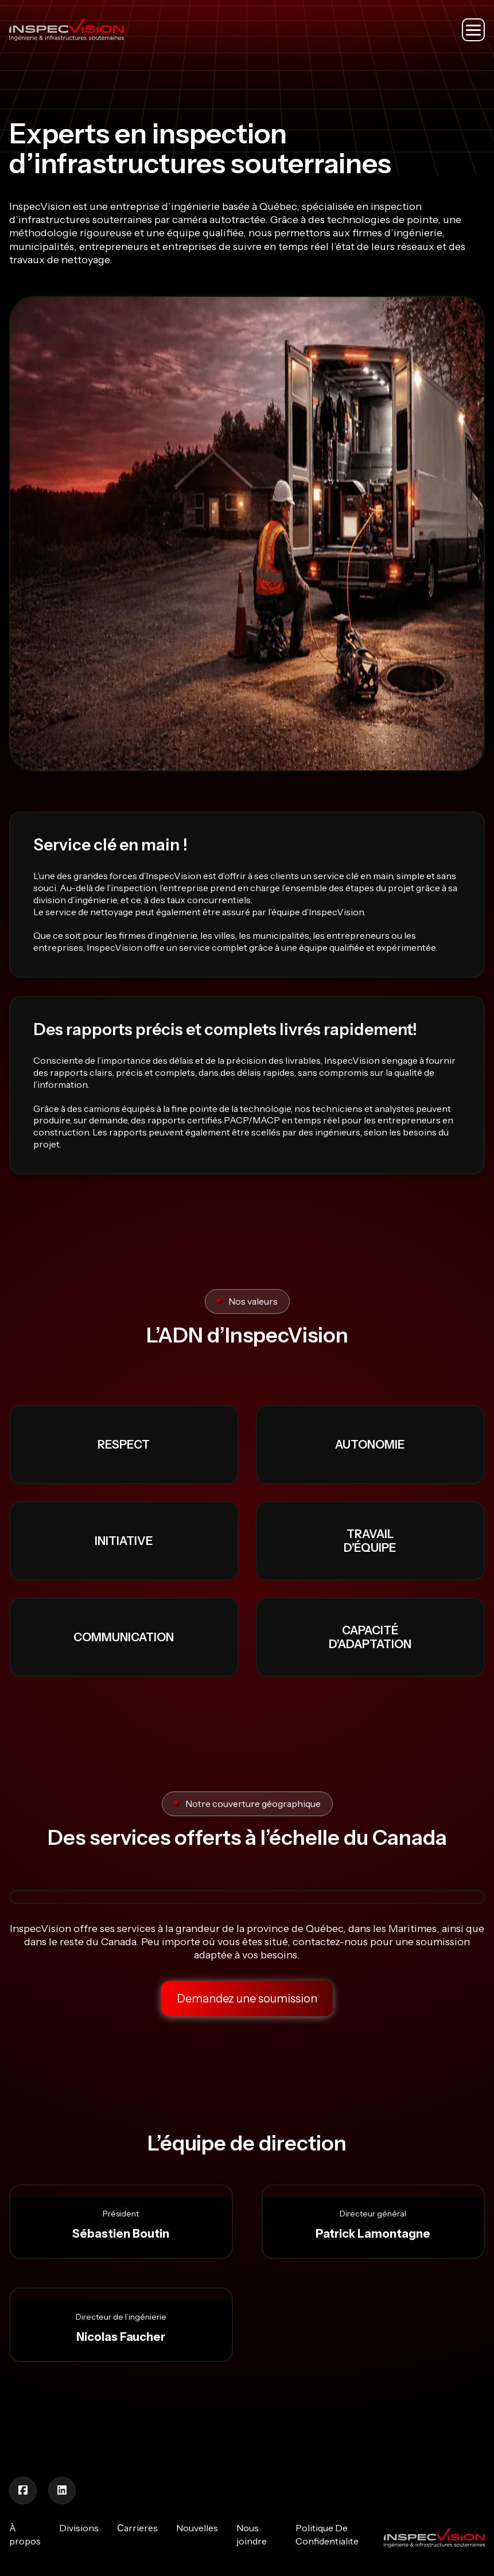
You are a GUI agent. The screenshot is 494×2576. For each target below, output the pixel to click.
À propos (25, 2534)
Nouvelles (197, 2528)
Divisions (79, 2528)
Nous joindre (251, 2534)
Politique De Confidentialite (327, 2534)
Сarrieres (137, 2528)
